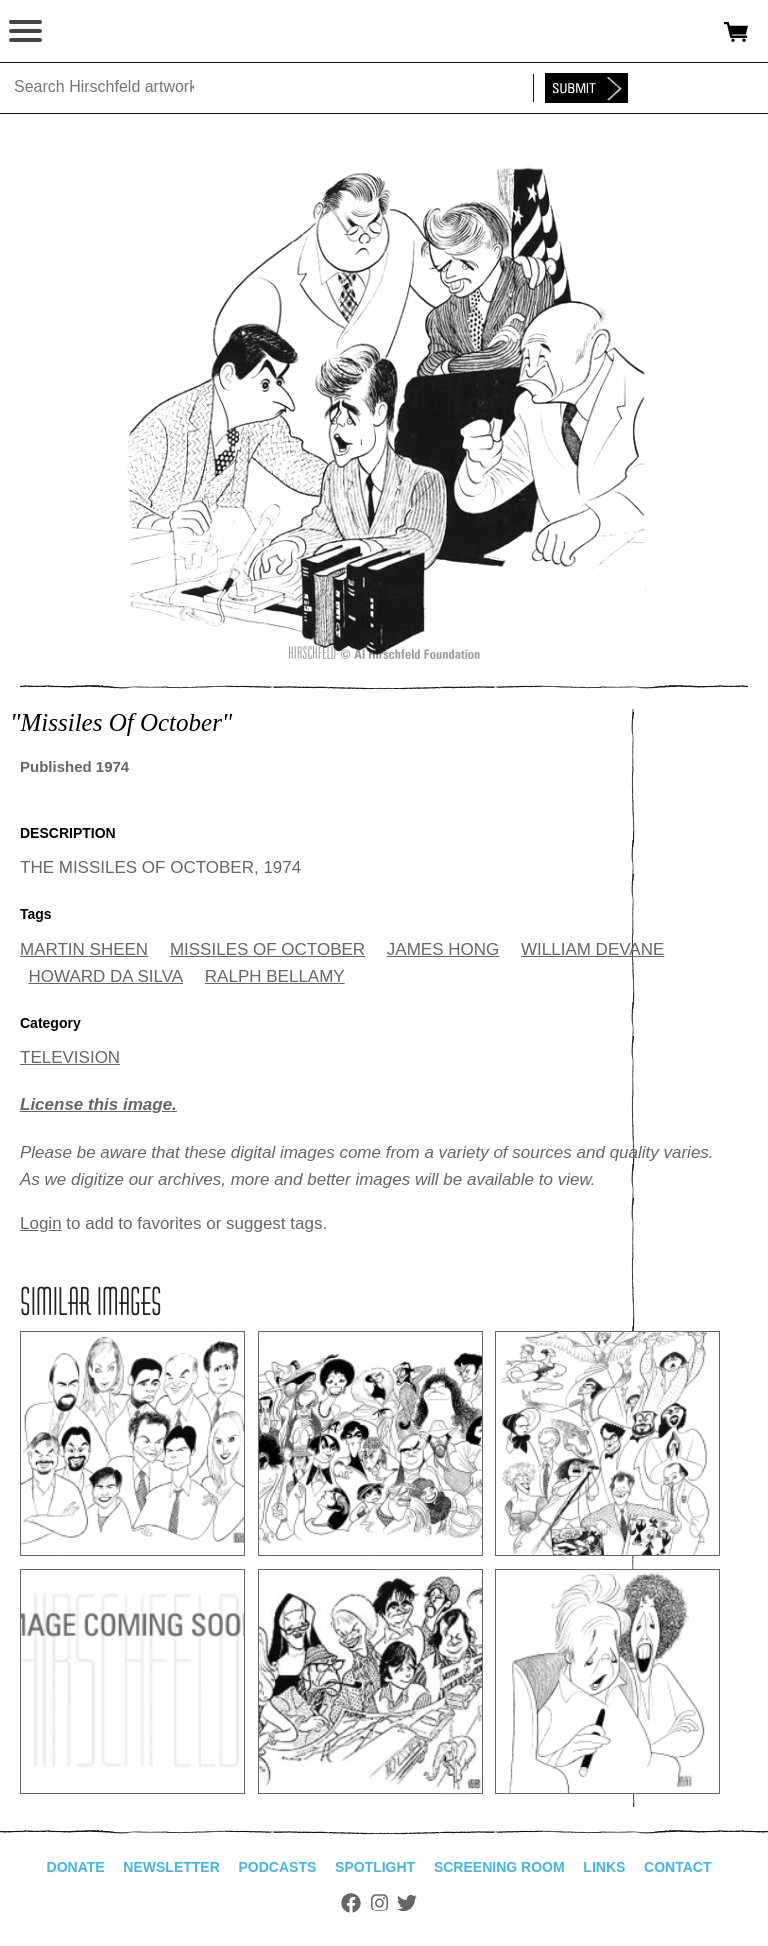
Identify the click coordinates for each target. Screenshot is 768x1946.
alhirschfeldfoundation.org (85, 32)
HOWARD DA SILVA (106, 976)
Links (604, 1867)
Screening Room (499, 1867)
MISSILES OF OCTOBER (267, 949)
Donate (76, 1867)
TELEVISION (70, 1057)
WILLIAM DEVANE (592, 949)
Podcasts (278, 1867)
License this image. (98, 1104)
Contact (677, 1867)
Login (41, 1223)
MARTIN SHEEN (84, 949)
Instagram (379, 1903)
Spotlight (375, 1867)
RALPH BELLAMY (275, 976)
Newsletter (171, 1867)
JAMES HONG (443, 949)
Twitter (407, 1903)
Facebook (351, 1903)
